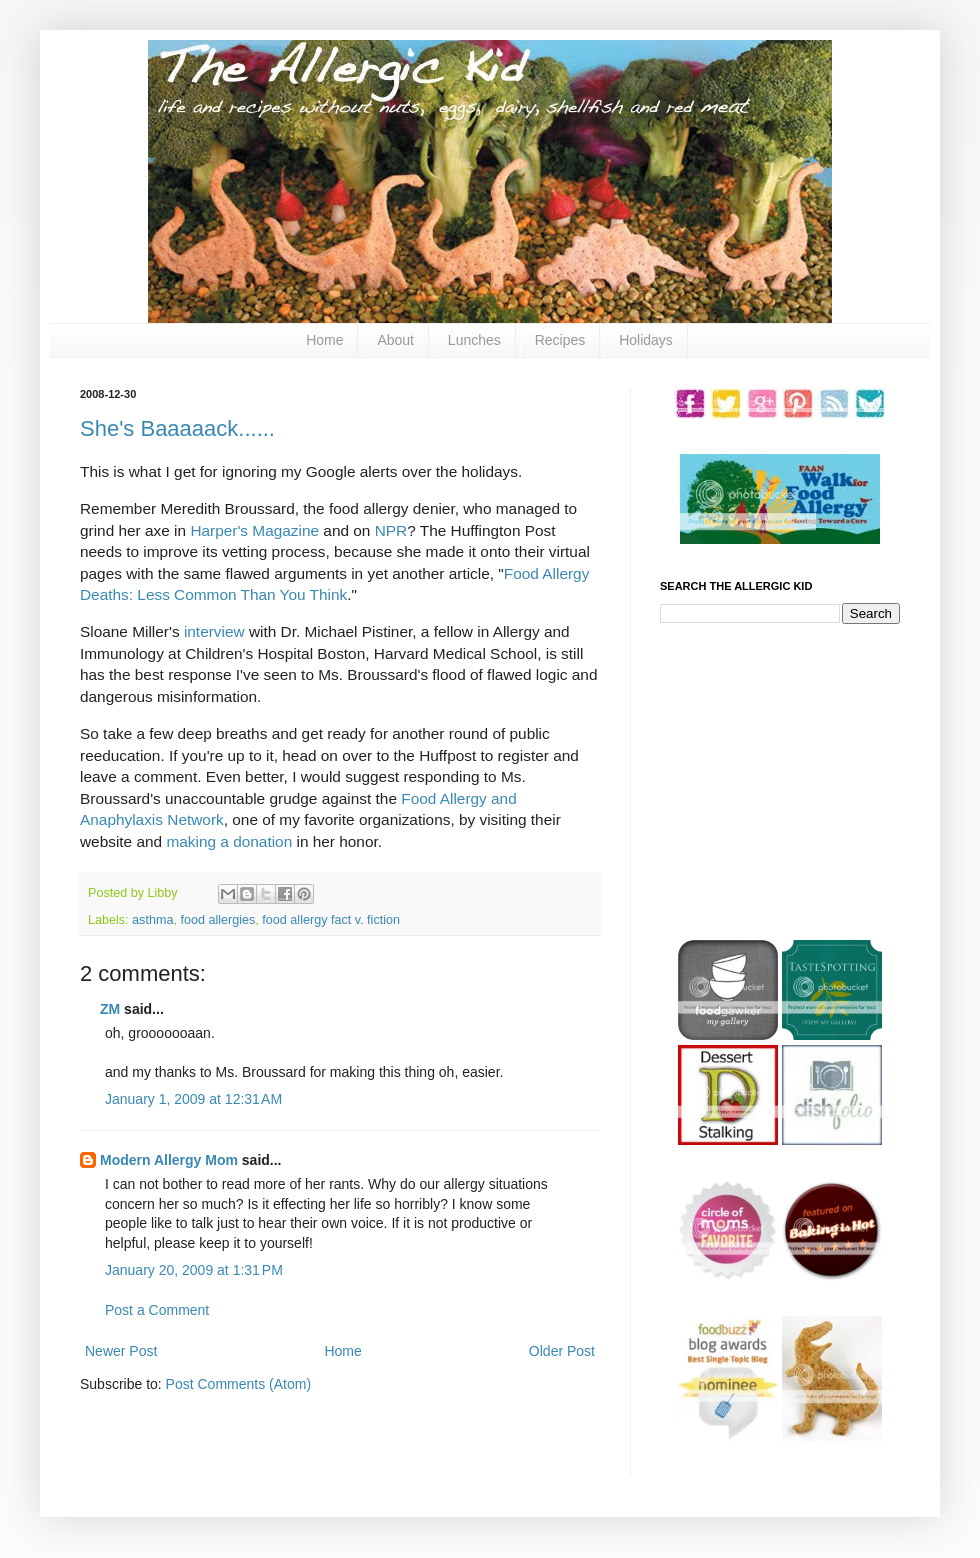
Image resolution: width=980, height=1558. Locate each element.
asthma (152, 920)
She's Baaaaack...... (177, 428)
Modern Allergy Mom (169, 1160)
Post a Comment (157, 1310)
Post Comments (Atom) (238, 1384)
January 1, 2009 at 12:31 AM (193, 1099)
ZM (110, 1009)
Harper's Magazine (254, 530)
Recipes (560, 340)
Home (324, 340)
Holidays (646, 340)
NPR (391, 530)
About (395, 340)
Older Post (562, 1351)
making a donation (229, 841)
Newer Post (121, 1351)
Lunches (474, 340)
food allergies (217, 920)
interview (214, 631)
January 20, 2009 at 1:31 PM (194, 1270)
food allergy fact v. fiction (331, 920)
